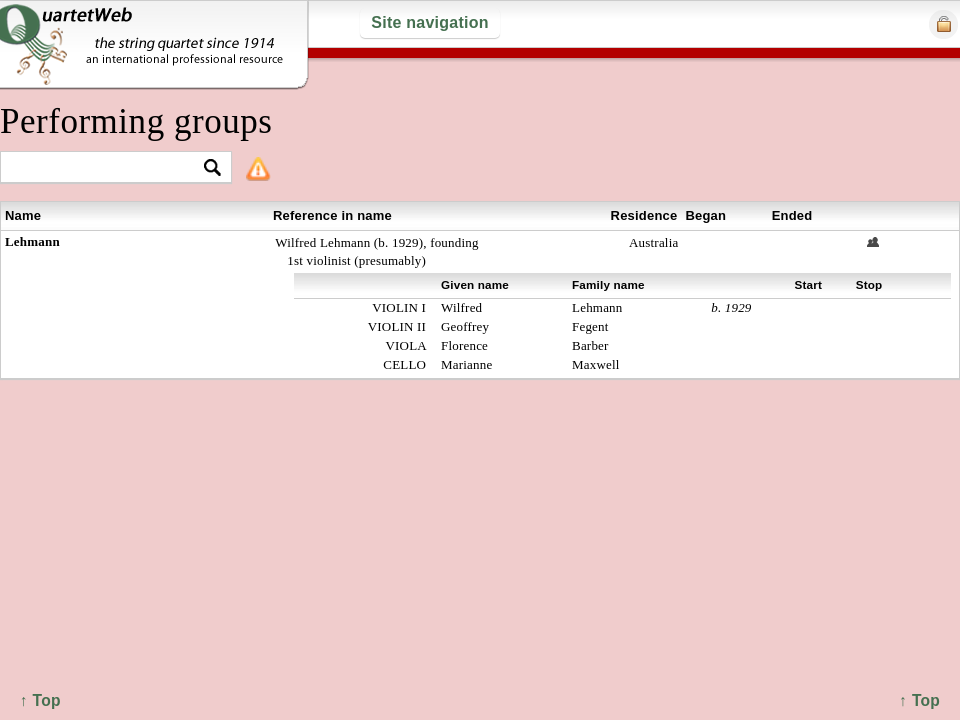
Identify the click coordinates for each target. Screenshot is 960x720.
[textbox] (107, 168)
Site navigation (429, 22)
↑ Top (919, 700)
